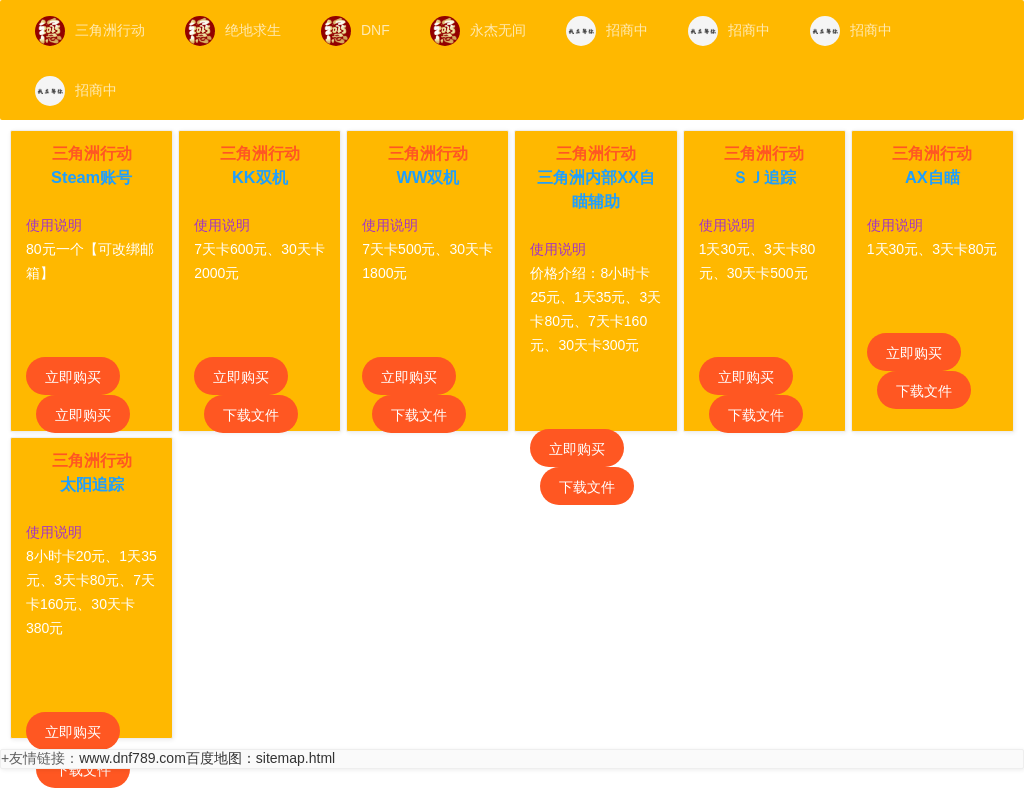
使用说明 (54, 225)
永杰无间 (478, 31)
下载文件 (251, 415)
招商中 (607, 31)
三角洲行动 (90, 31)
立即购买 (73, 377)
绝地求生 (233, 31)
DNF (355, 31)
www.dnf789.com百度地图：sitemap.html (207, 758)
